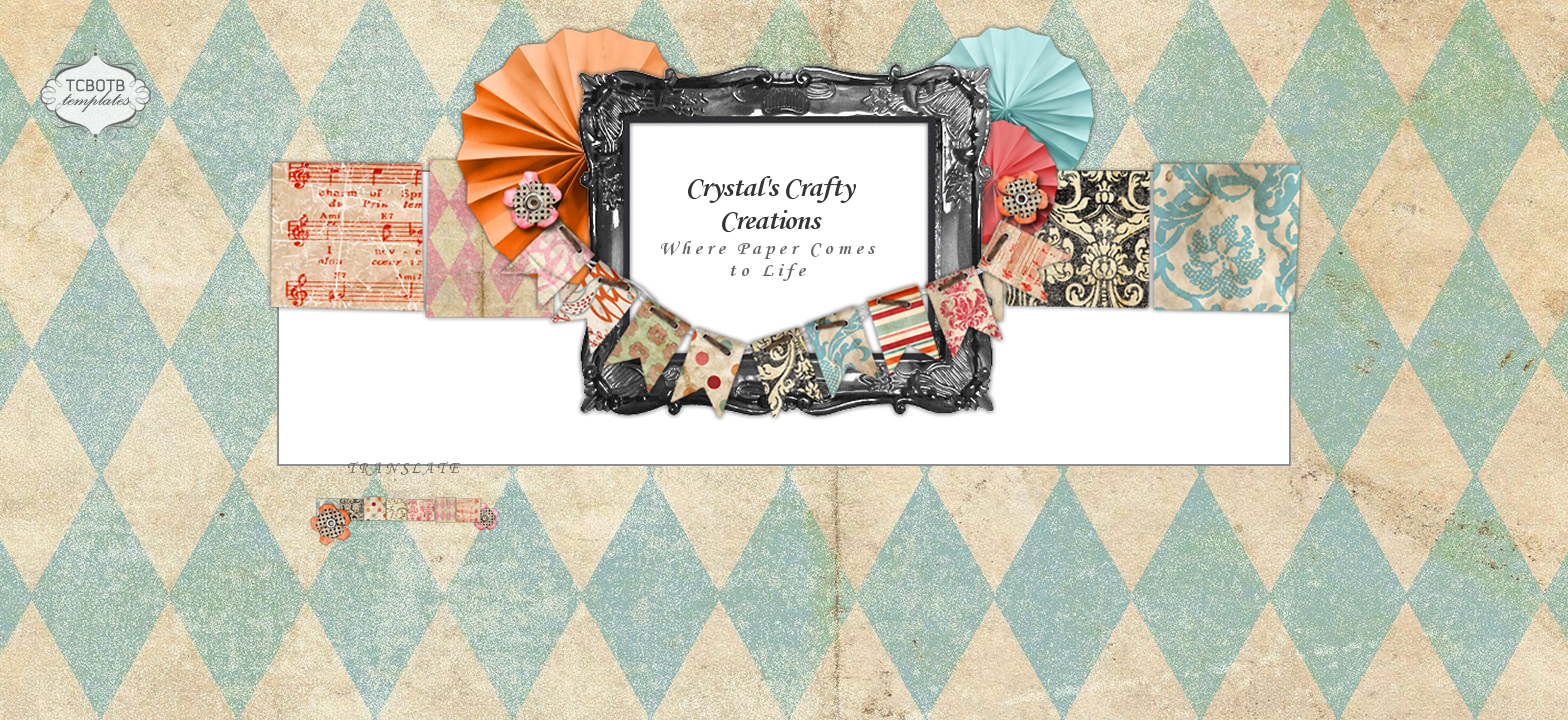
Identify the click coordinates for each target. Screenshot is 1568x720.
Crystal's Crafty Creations (769, 205)
